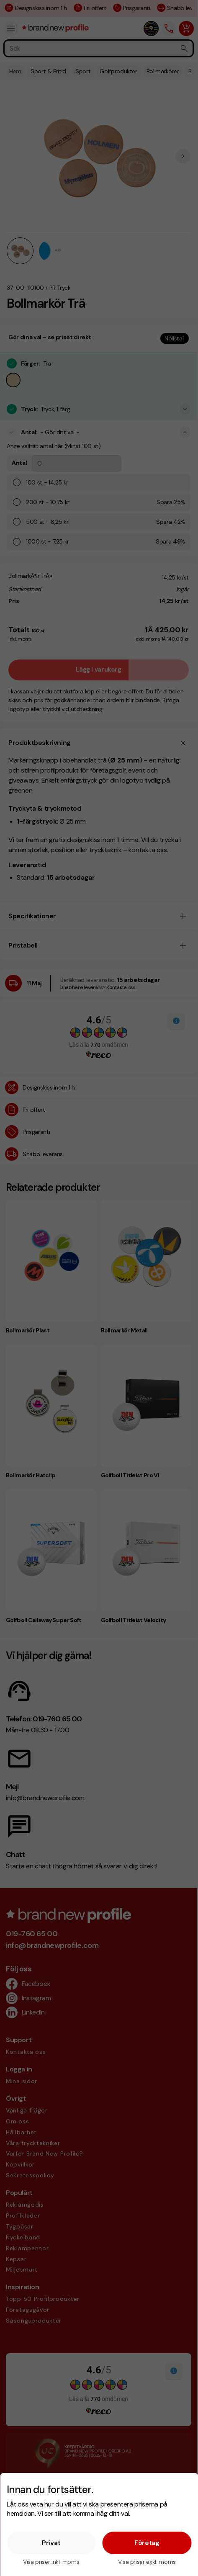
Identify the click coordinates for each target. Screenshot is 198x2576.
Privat (51, 2542)
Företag (146, 2542)
